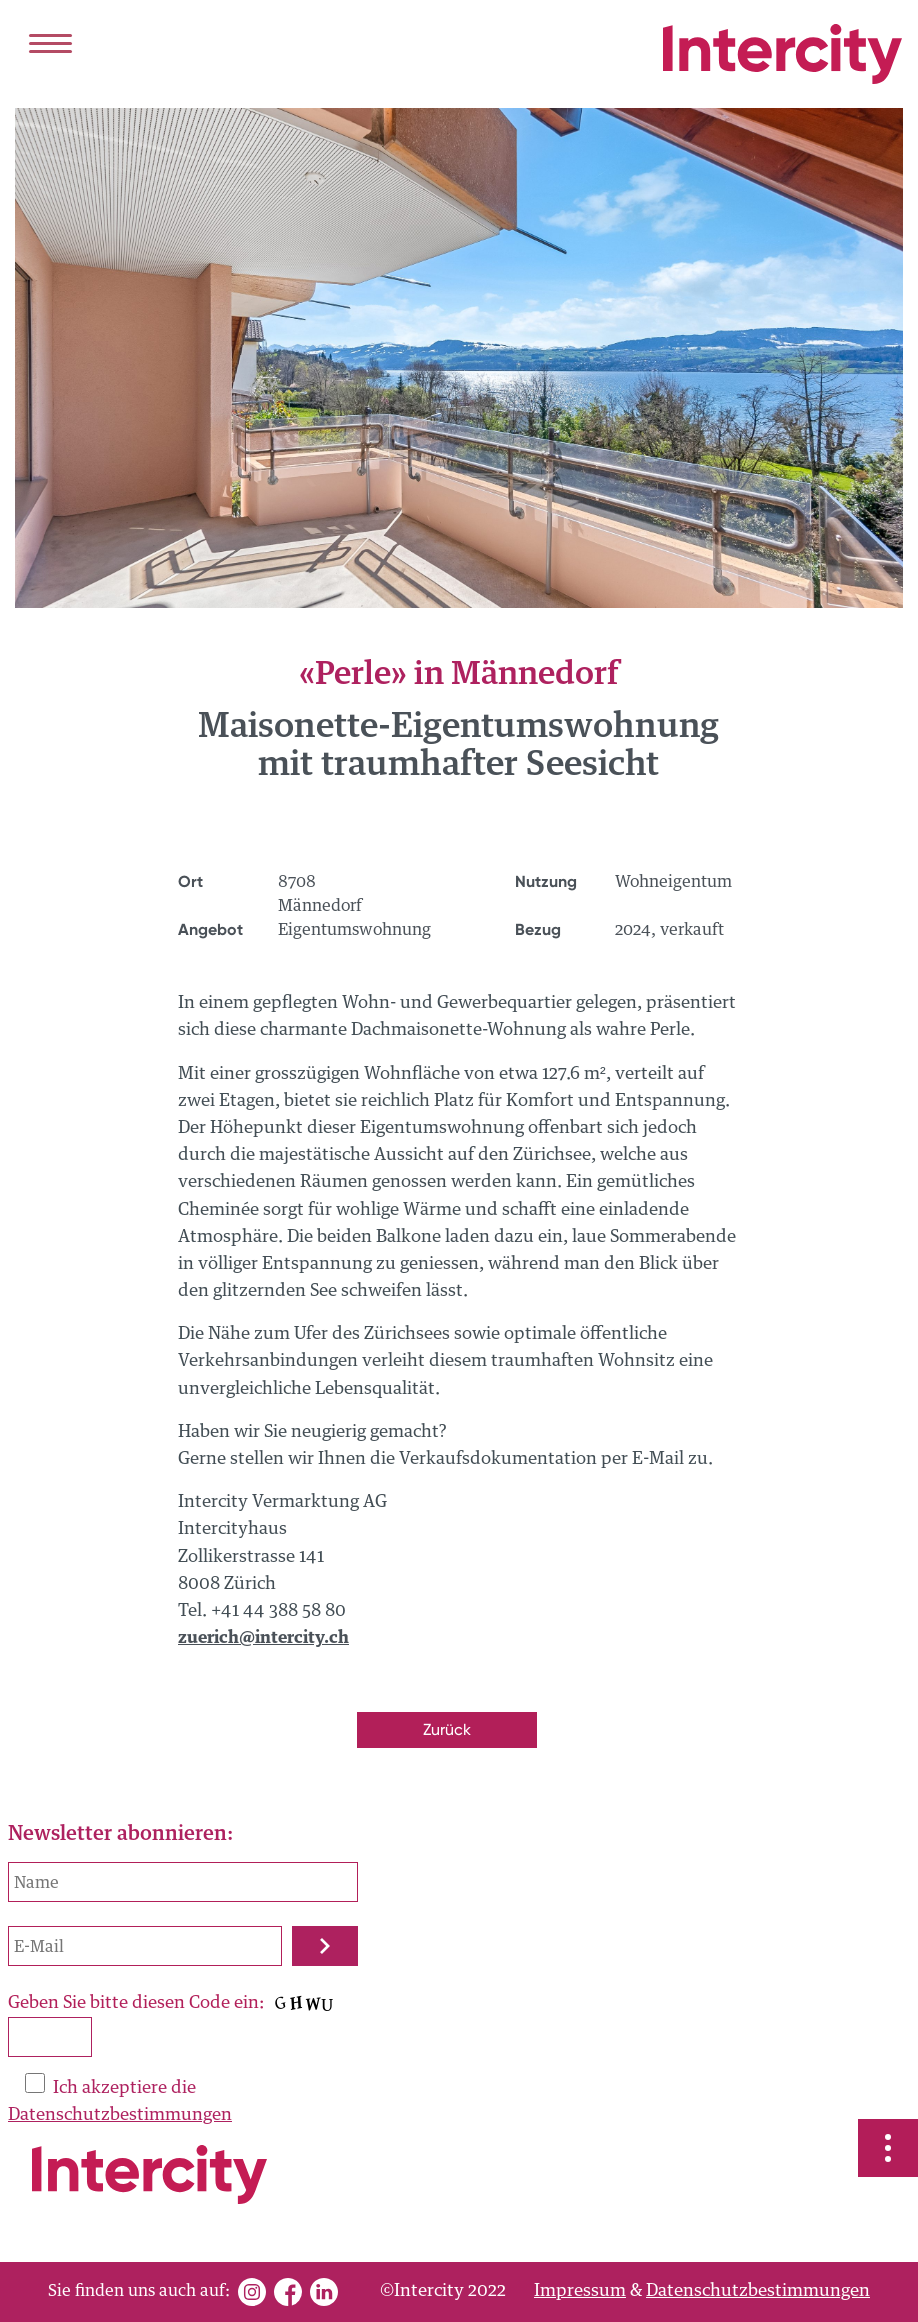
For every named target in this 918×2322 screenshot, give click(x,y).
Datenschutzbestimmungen (120, 2115)
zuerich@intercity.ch (263, 1638)
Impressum (580, 2291)
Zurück (447, 1729)
